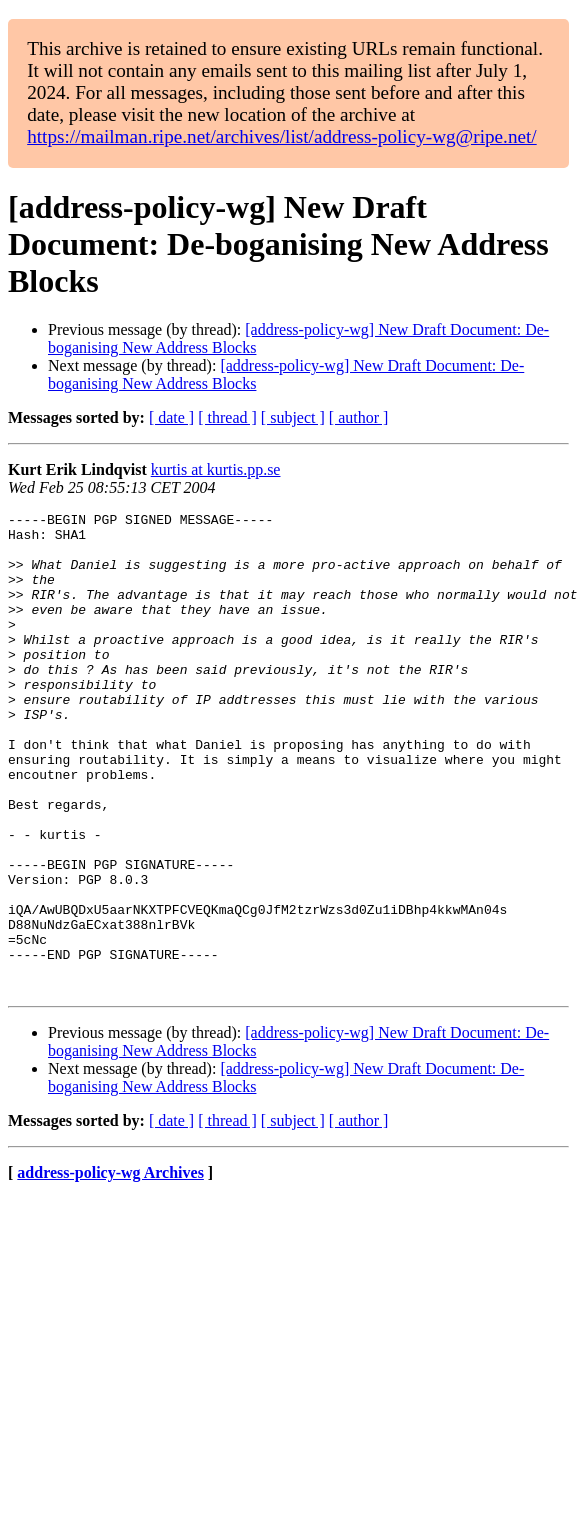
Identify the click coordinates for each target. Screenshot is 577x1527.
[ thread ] (227, 417)
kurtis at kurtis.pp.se (216, 469)
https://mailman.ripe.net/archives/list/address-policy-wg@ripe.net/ (282, 136)
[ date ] (171, 417)
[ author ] (359, 417)
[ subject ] (293, 417)
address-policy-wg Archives (110, 1268)
